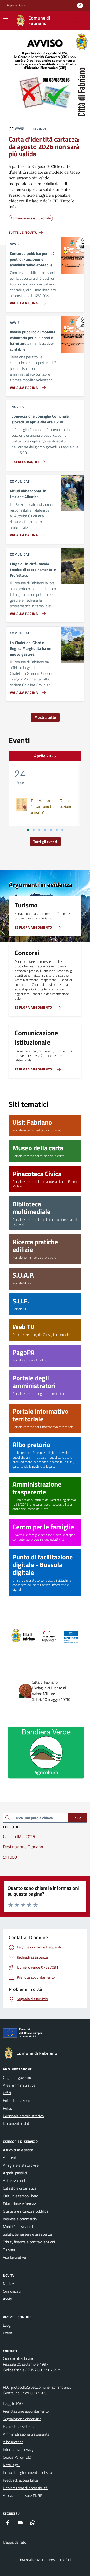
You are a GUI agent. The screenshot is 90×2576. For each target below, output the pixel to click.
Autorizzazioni (14, 2180)
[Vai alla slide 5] (51, 830)
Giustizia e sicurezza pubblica (25, 2211)
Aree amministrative (19, 2085)
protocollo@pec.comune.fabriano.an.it (41, 2387)
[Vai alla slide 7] (62, 830)
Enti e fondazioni (16, 2100)
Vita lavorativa (14, 2257)
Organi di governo (17, 2077)
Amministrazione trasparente (26, 2434)
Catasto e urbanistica (19, 2188)
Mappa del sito (14, 2542)
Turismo (9, 2249)
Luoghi (8, 2325)
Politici (8, 2108)
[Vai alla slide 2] (34, 830)
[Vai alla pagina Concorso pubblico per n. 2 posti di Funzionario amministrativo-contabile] (27, 301)
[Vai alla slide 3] (39, 830)
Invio (77, 1818)
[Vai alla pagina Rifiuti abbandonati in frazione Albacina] (27, 533)
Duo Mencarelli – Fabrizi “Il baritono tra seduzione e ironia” (51, 806)
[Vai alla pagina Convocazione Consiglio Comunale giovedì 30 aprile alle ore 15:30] (29, 460)
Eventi (8, 2333)
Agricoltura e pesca (18, 2150)
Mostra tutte (45, 717)
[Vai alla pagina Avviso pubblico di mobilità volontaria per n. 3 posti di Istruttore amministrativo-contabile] (27, 385)
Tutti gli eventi (45, 841)
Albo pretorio (13, 2442)
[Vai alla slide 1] (28, 830)
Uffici (7, 2093)
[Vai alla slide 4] (45, 830)
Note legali (11, 2465)
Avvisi (7, 2299)
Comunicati (12, 2291)
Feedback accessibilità (20, 2480)
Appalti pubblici (15, 2173)
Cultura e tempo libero (20, 2196)
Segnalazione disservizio (22, 2419)
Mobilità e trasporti (18, 2226)
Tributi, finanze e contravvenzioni (29, 2242)
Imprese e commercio (20, 2219)
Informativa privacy (18, 2449)
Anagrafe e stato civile (21, 2165)
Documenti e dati (16, 2123)
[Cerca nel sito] (77, 20)
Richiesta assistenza (19, 2426)
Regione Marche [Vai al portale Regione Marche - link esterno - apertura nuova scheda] (16, 5)
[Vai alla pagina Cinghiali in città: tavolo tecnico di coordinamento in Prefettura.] (27, 611)
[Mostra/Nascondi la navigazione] (6, 20)
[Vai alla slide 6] (57, 830)
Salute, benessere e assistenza (27, 2234)
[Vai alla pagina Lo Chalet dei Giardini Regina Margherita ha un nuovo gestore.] (27, 690)
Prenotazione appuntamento (26, 2411)
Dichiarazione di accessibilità (25, 2488)
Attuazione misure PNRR (22, 2495)
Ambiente (10, 2157)
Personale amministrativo (23, 2116)
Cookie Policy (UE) (17, 2457)
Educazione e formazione (22, 2203)
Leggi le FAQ (13, 2403)
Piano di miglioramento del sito (27, 2472)
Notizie (8, 2283)
